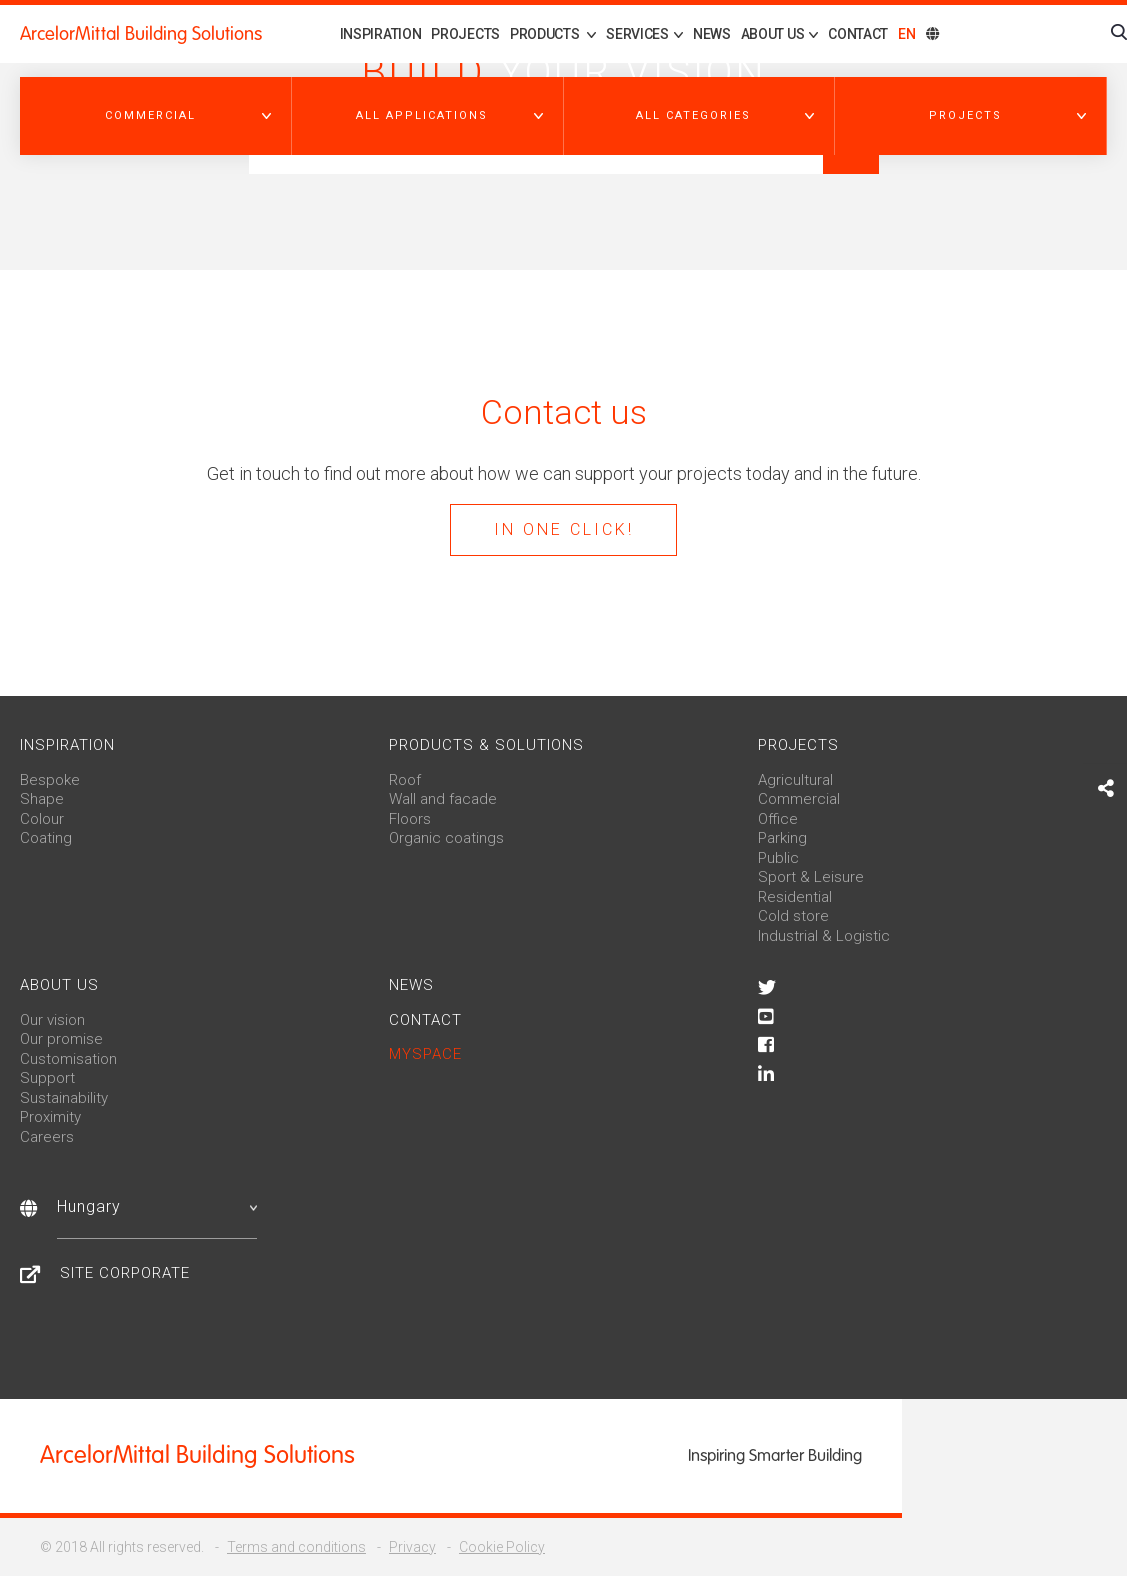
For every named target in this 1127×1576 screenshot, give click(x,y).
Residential (795, 897)
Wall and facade (443, 799)
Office (778, 819)
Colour (42, 819)
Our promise (61, 1039)
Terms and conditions (296, 1547)
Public (778, 858)
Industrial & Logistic (824, 936)
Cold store (793, 916)
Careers (47, 1137)
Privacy (412, 1547)
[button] (156, 116)
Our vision (52, 1020)
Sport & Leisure (811, 877)
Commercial (799, 799)
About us (59, 985)
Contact (858, 34)
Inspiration (381, 34)
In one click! (564, 529)
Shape (42, 799)
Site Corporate (125, 1273)
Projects (465, 34)
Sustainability (64, 1098)
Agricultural (795, 780)
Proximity (50, 1117)
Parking (782, 838)
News (712, 34)
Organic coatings (446, 838)
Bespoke (50, 780)
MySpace (425, 1054)
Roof (405, 780)
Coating (46, 838)
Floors (410, 819)
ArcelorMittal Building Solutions (141, 34)
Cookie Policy (502, 1547)
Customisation (68, 1059)
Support (47, 1078)
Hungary (157, 1206)
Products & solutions (486, 745)
